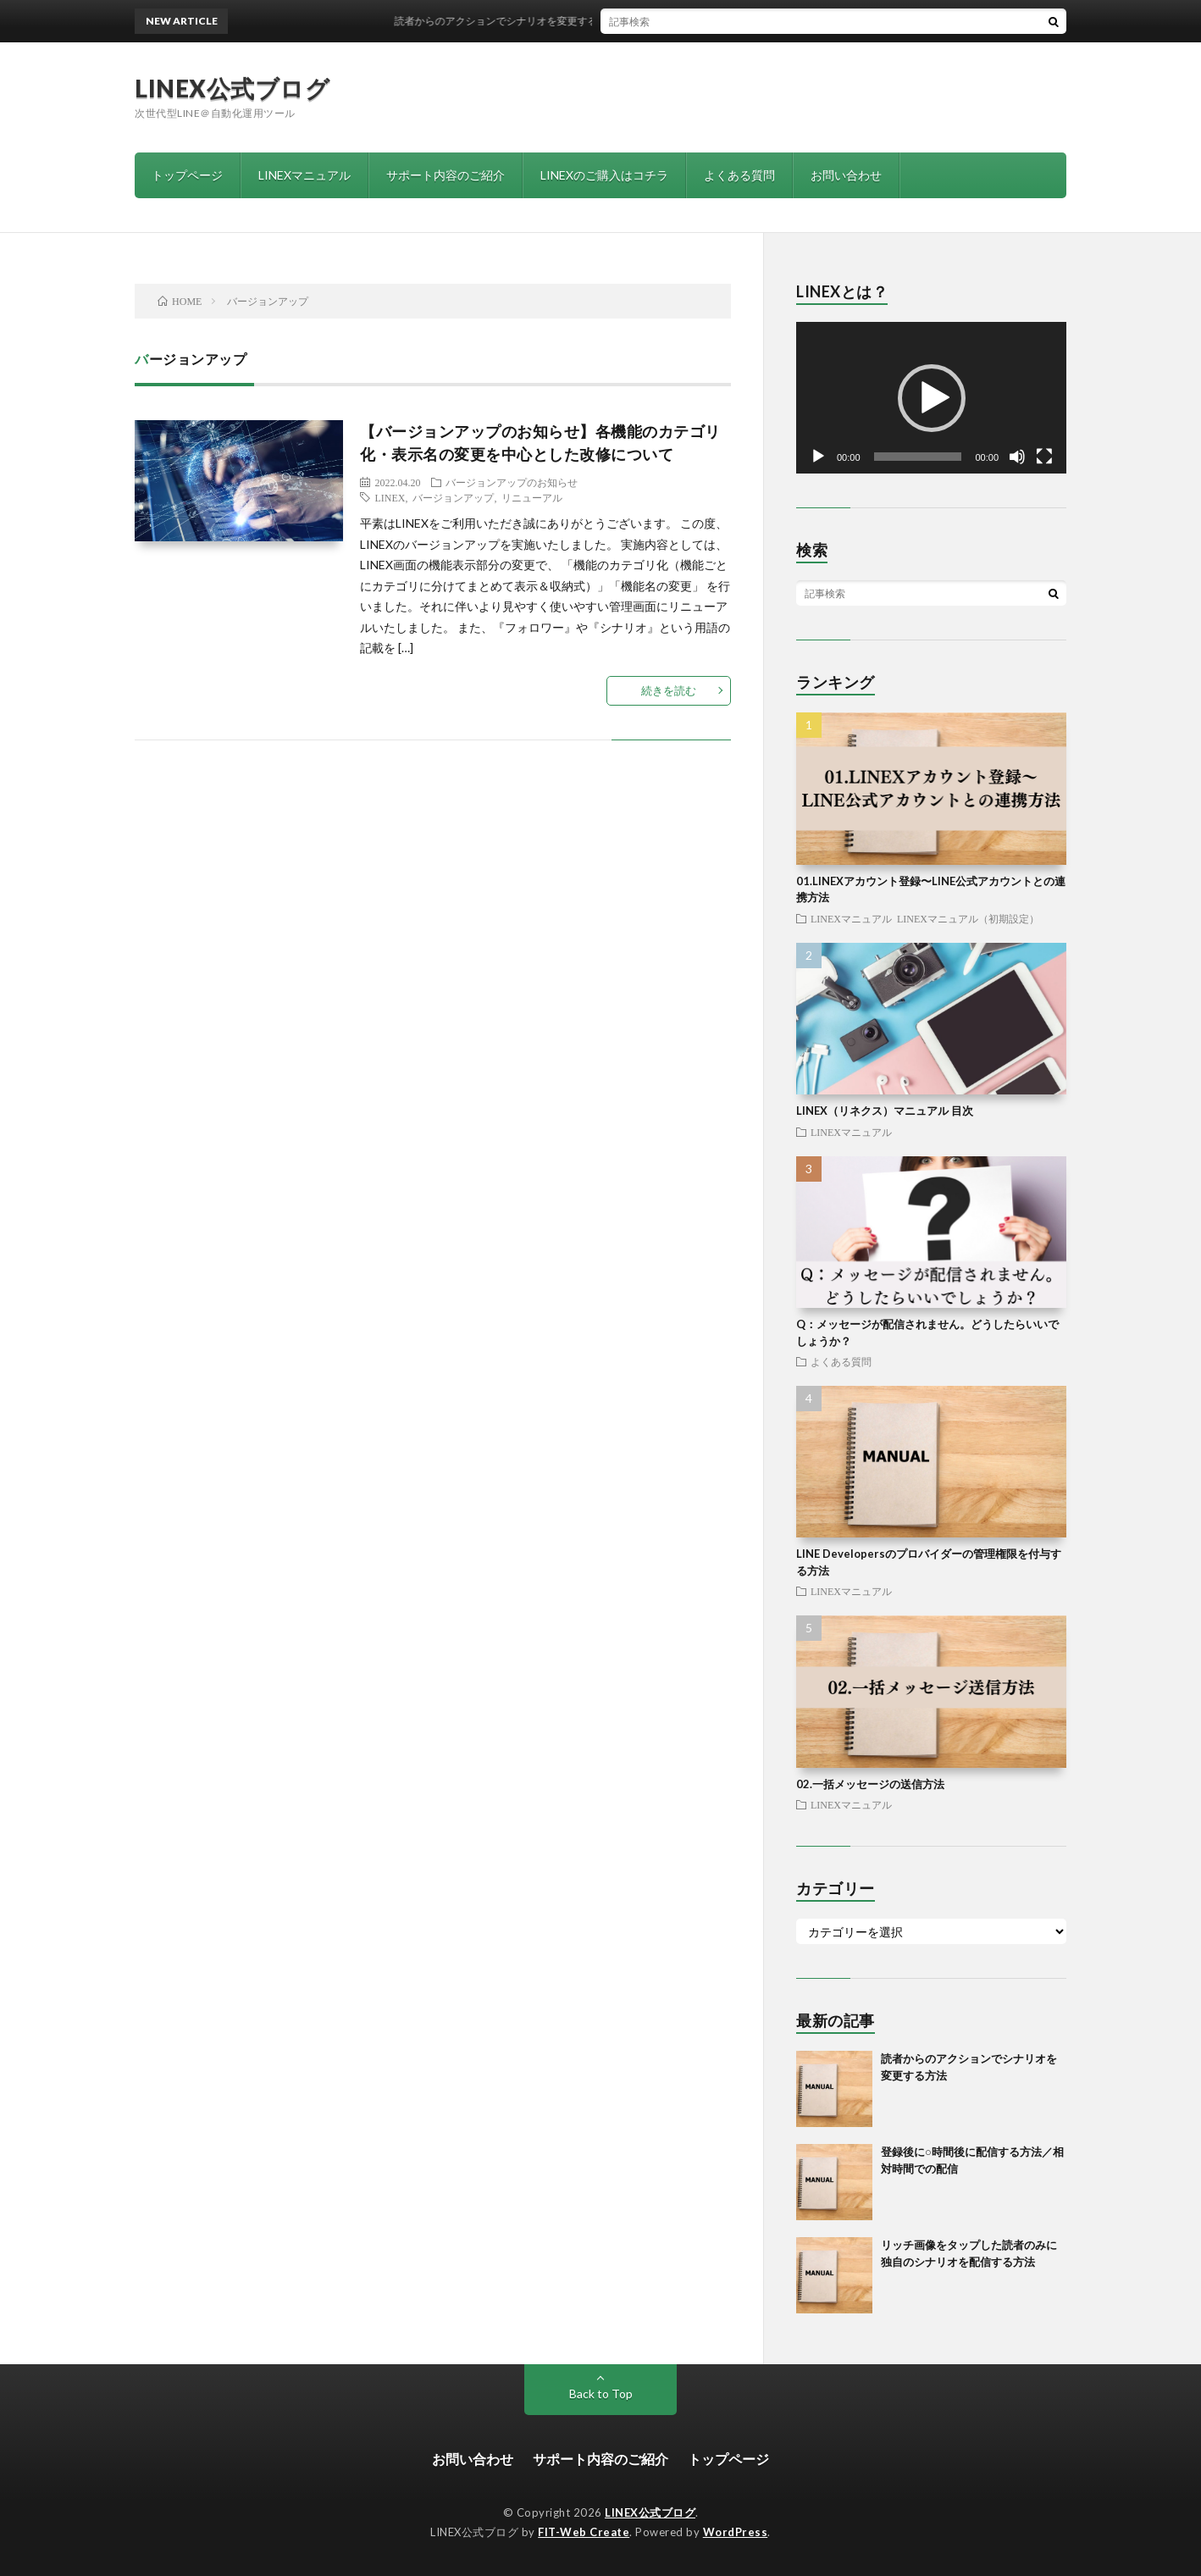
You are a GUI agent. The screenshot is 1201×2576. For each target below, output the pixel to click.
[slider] (918, 456)
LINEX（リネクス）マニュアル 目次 (884, 1110)
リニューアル (531, 497)
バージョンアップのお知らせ (512, 482)
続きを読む (668, 690)
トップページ (187, 175)
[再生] (818, 456)
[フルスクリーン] (1044, 456)
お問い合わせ (846, 175)
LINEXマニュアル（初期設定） (968, 918)
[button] (932, 398)
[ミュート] (1017, 456)
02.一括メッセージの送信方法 (870, 1784)
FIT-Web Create (583, 2532)
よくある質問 (739, 175)
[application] (931, 398)
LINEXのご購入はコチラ (604, 175)
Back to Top (601, 2393)
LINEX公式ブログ (232, 88)
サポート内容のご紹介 (445, 175)
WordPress (735, 2532)
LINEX (389, 497)
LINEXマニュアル (304, 175)
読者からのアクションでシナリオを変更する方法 (520, 20)
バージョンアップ (453, 497)
